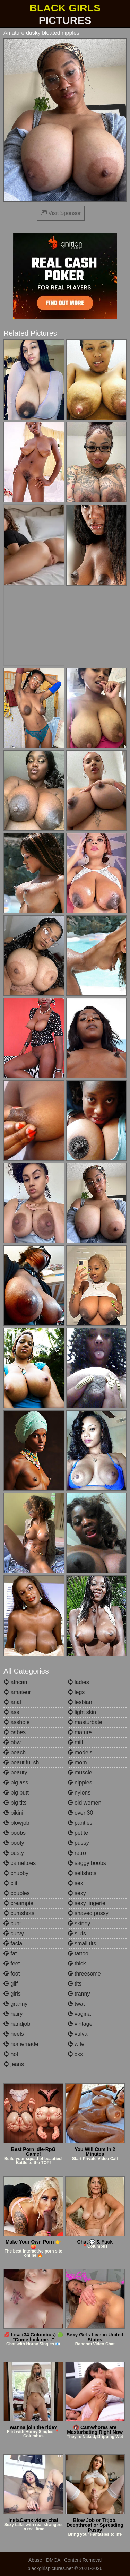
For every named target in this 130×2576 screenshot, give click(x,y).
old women (85, 1803)
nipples (80, 1783)
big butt (16, 1793)
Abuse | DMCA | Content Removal (65, 2560)
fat (10, 1953)
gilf (10, 1984)
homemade (20, 2044)
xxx (75, 2054)
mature (80, 1732)
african (15, 1682)
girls (12, 1994)
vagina (79, 2014)
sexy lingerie (86, 1903)
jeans (13, 2064)
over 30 (80, 1813)
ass (11, 1712)
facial (13, 1943)
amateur (17, 1692)
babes (14, 1732)
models (80, 1752)
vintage (80, 2024)
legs (76, 1692)
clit (10, 1883)
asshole (16, 1722)
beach (14, 1752)
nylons (79, 1793)
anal (12, 1702)
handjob (16, 2024)
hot (10, 2054)
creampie (18, 1903)
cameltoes (19, 1863)
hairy (13, 2014)
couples (16, 1893)
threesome (84, 1974)
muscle (80, 1772)
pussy (78, 1843)
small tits (82, 1943)
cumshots (18, 1913)
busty (13, 1853)
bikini (13, 1813)
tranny (79, 1994)
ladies (78, 1682)
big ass (15, 1783)
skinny (79, 1923)
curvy (13, 1933)
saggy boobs (87, 1863)
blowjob (16, 1823)
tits (75, 1984)
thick (77, 1963)
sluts (77, 1933)
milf (75, 1742)
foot (11, 1974)
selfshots (82, 1873)
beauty (15, 1772)
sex (75, 1883)
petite (78, 1833)
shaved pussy (88, 1913)
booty (13, 1843)
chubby (15, 1873)
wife (76, 2044)
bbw (12, 1742)
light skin (82, 1712)
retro (77, 1853)
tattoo (78, 1953)
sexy (77, 1893)
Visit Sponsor (61, 213)
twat (76, 2004)
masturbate (85, 1722)
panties (80, 1823)
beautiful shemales (30, 1762)
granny (15, 2004)
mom (77, 1762)
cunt (12, 1923)
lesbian (80, 1702)
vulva (78, 2034)
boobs (14, 1833)
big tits (15, 1803)
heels (13, 2034)
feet (11, 1963)
